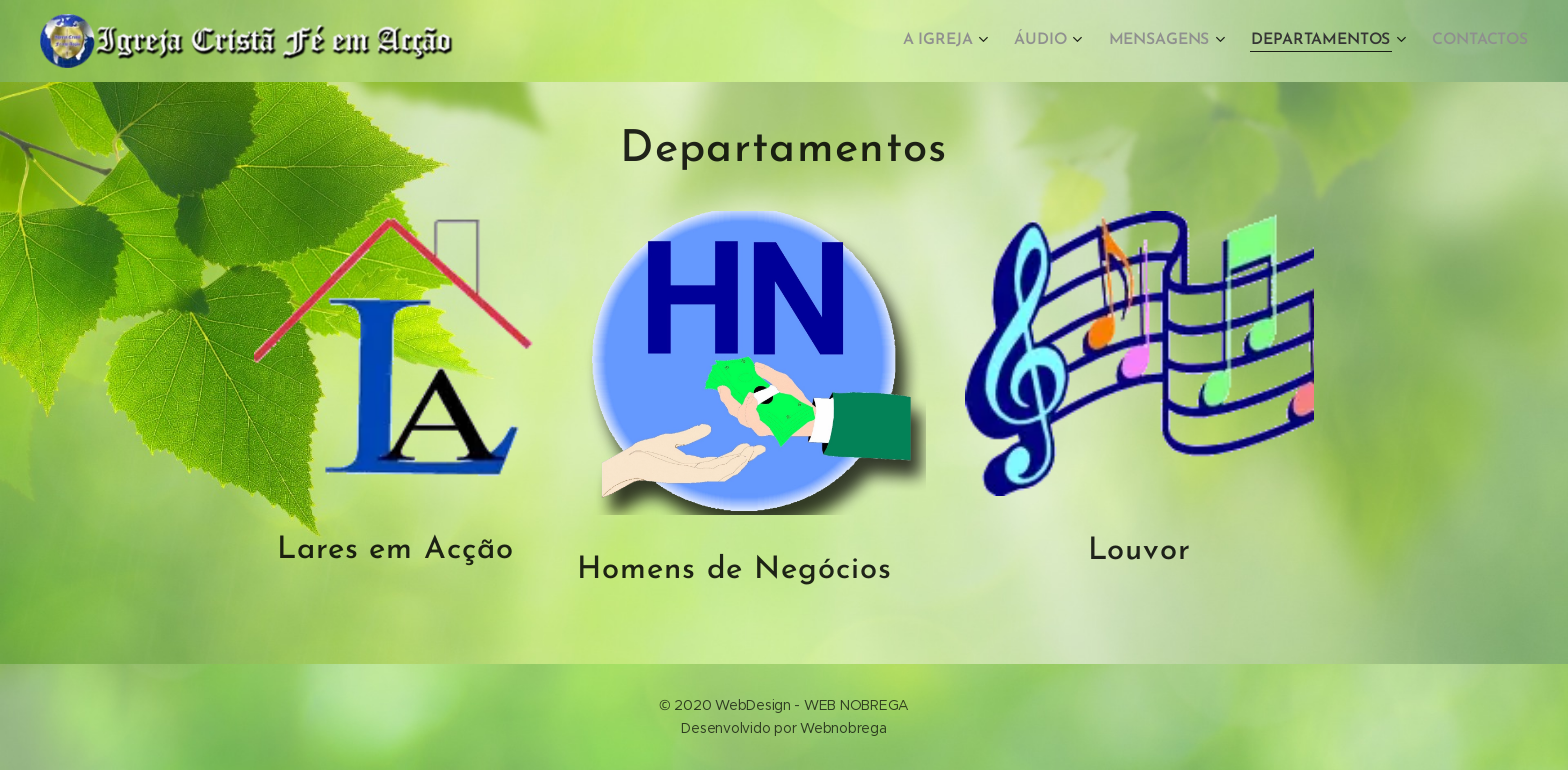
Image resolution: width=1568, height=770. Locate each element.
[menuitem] (958, 41)
